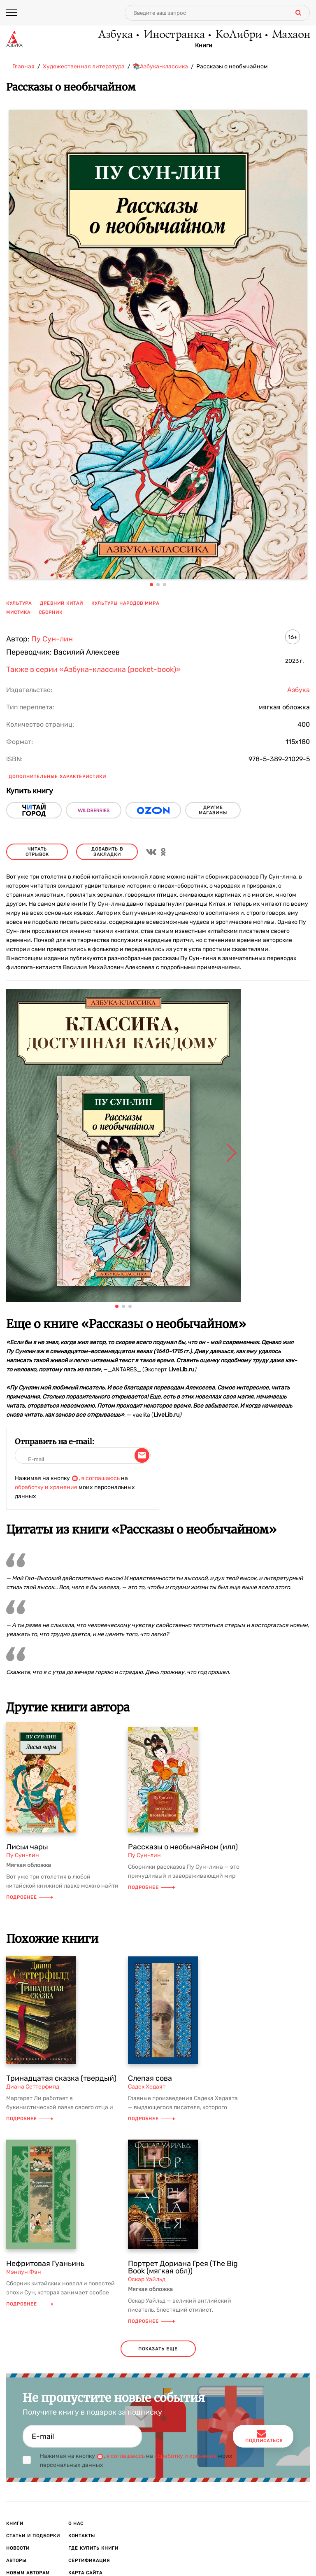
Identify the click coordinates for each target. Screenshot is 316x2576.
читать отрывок (37, 851)
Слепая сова (150, 2078)
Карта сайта (85, 2573)
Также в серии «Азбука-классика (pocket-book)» (93, 669)
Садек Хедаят (146, 2086)
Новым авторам (28, 2573)
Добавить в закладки (107, 851)
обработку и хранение (46, 1487)
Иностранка (173, 35)
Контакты (81, 2536)
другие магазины (213, 810)
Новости (18, 2548)
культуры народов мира (125, 603)
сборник (51, 612)
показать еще (158, 2349)
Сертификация (89, 2560)
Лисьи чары (27, 1847)
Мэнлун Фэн (23, 2271)
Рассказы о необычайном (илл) (183, 1847)
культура (19, 603)
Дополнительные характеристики (57, 776)
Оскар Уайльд (146, 2279)
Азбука (115, 35)
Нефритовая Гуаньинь (45, 2263)
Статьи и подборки (33, 2536)
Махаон (291, 35)
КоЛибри (238, 35)
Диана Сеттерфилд (32, 2086)
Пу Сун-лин (52, 638)
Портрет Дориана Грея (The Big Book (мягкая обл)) (183, 2267)
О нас (76, 2523)
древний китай (61, 603)
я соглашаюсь (100, 1478)
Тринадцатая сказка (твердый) (61, 2078)
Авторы (16, 2560)
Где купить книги (93, 2548)
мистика (18, 612)
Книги (203, 46)
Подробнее (29, 1897)
